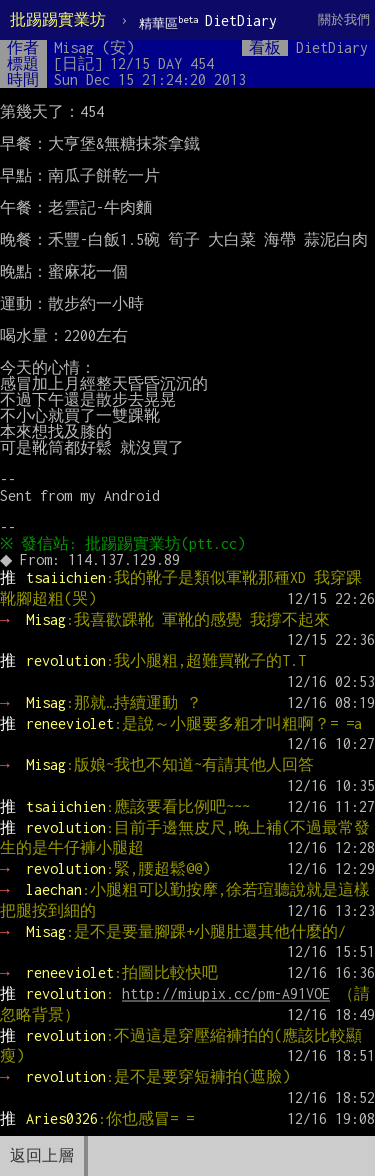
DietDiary (208, 21)
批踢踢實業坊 (58, 19)
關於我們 (344, 19)
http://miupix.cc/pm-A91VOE (226, 993)
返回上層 (42, 1155)
